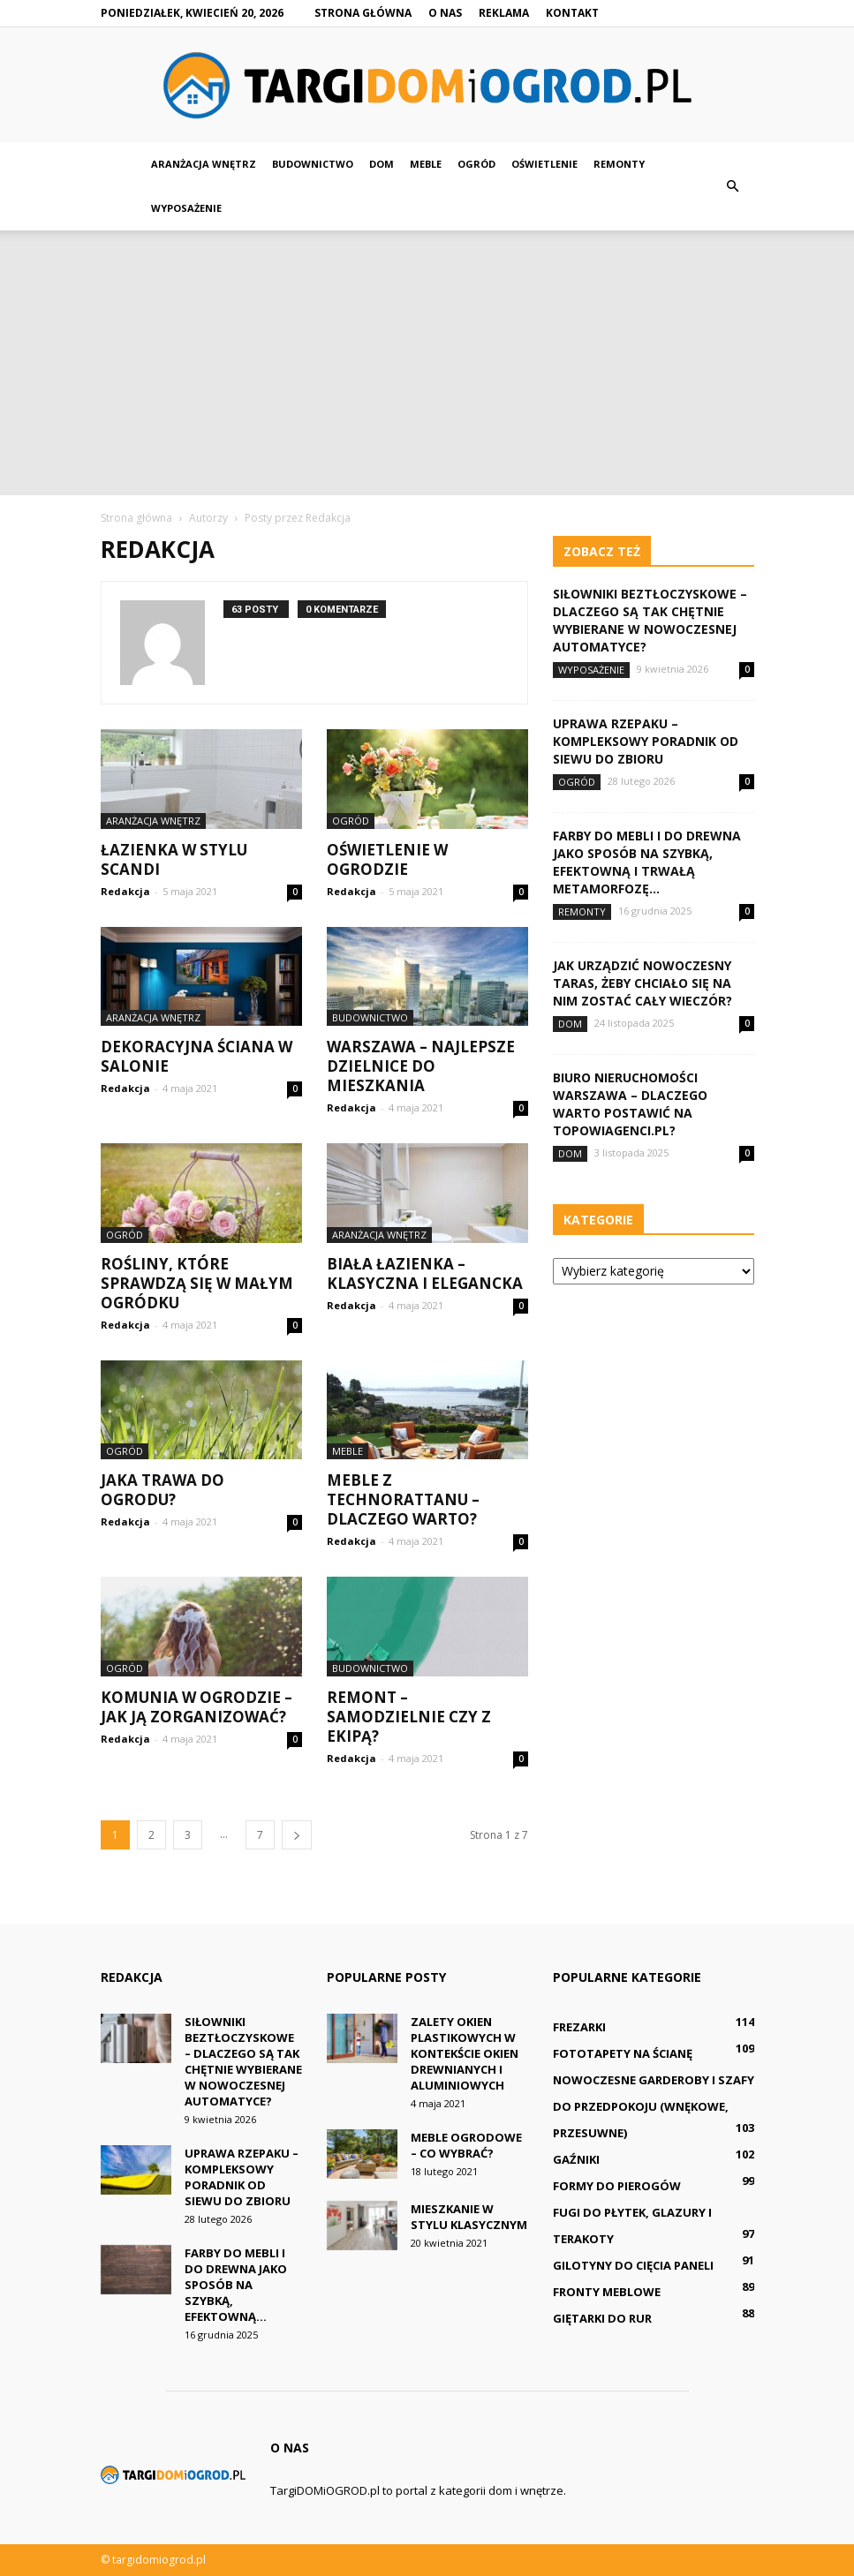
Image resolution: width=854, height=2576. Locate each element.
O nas (445, 12)
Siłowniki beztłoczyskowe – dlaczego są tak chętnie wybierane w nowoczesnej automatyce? (650, 620)
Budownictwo (312, 163)
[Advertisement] (427, 362)
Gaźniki (576, 2159)
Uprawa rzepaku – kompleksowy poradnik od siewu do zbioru (645, 741)
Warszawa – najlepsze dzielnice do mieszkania (421, 1066)
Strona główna (363, 12)
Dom (381, 163)
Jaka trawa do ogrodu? (162, 1490)
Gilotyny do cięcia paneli (633, 2265)
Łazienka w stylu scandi (174, 859)
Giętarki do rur (602, 2318)
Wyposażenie (186, 208)
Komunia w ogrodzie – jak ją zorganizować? (196, 1707)
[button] (733, 186)
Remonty (619, 163)
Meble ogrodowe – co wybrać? (466, 2145)
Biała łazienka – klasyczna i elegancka (425, 1273)
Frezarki (579, 2027)
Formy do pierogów (617, 2186)
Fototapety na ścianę (622, 2053)
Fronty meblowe (607, 2292)
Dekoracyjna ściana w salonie (196, 1056)
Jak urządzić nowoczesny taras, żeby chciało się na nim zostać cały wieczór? (642, 983)
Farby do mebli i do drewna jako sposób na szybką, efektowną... (236, 2284)
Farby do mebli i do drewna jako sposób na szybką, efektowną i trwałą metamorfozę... (647, 862)
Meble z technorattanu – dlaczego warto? (403, 1499)
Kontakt (572, 12)
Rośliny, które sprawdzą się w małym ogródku (197, 1283)
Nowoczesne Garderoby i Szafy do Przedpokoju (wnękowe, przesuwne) (653, 2106)
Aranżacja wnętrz (203, 163)
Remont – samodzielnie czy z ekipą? (409, 1716)
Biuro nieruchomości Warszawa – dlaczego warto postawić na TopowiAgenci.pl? (630, 1104)
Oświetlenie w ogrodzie (387, 859)
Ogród (476, 163)
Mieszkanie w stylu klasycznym (469, 2217)
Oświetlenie (544, 163)
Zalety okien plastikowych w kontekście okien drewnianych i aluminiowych (464, 2053)
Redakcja (125, 891)
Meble (426, 163)
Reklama (504, 12)
